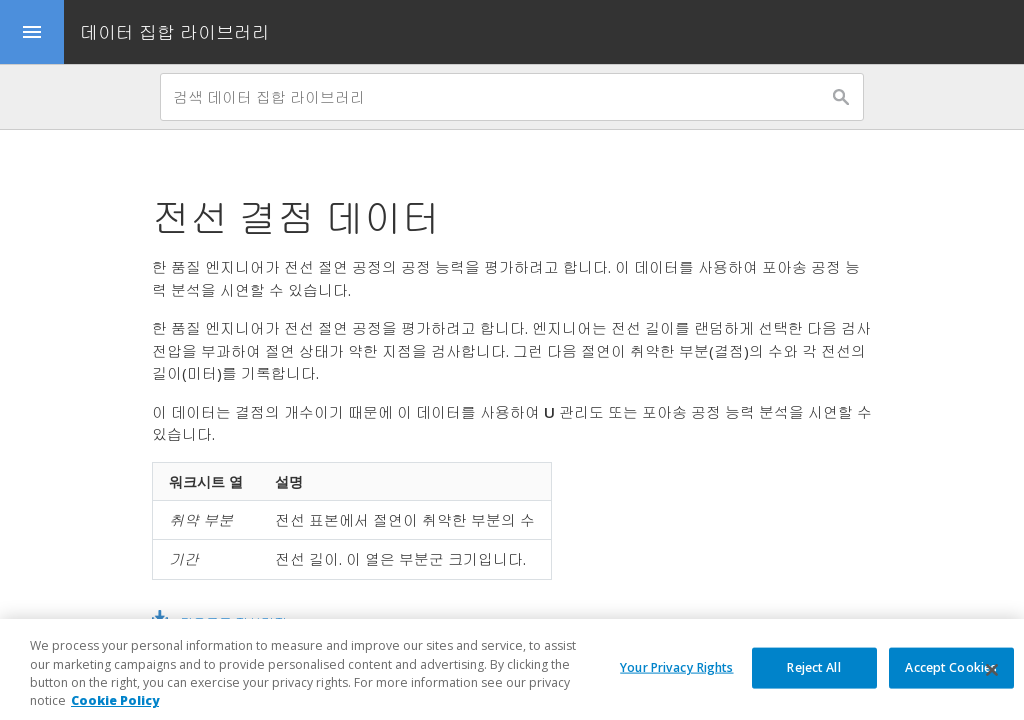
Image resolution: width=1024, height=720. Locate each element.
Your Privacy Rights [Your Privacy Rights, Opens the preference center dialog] (676, 673)
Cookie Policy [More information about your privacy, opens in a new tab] (115, 707)
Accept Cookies (951, 673)
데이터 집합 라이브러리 (175, 32)
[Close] (992, 677)
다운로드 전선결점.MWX (250, 623)
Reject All (813, 673)
